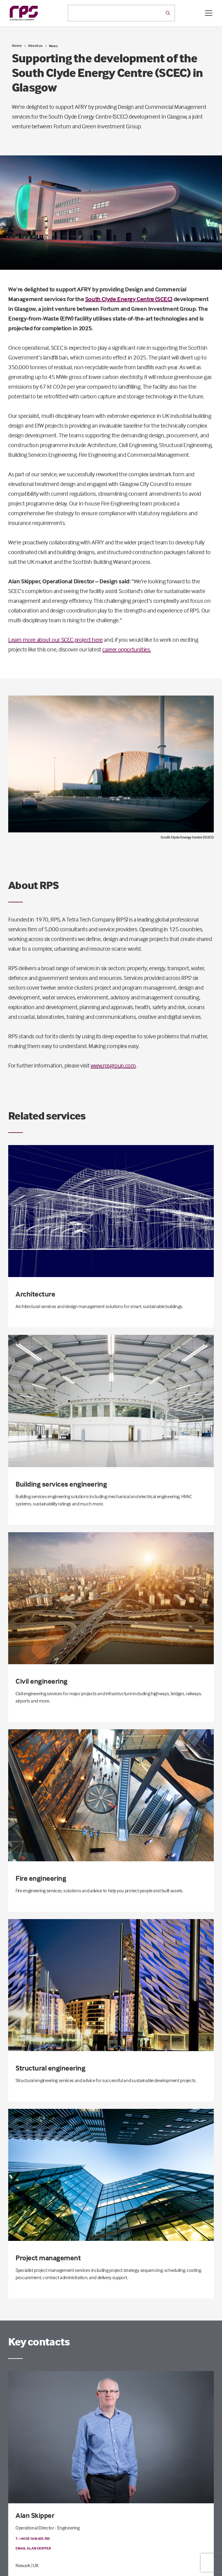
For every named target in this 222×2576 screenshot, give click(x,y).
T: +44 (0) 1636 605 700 (33, 2538)
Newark (23, 2565)
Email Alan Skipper (33, 2548)
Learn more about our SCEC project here (55, 639)
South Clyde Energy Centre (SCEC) (128, 299)
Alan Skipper (35, 2515)
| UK (35, 2565)
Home (17, 45)
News (53, 45)
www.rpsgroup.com (113, 1065)
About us (35, 45)
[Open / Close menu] (208, 13)
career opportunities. (126, 649)
